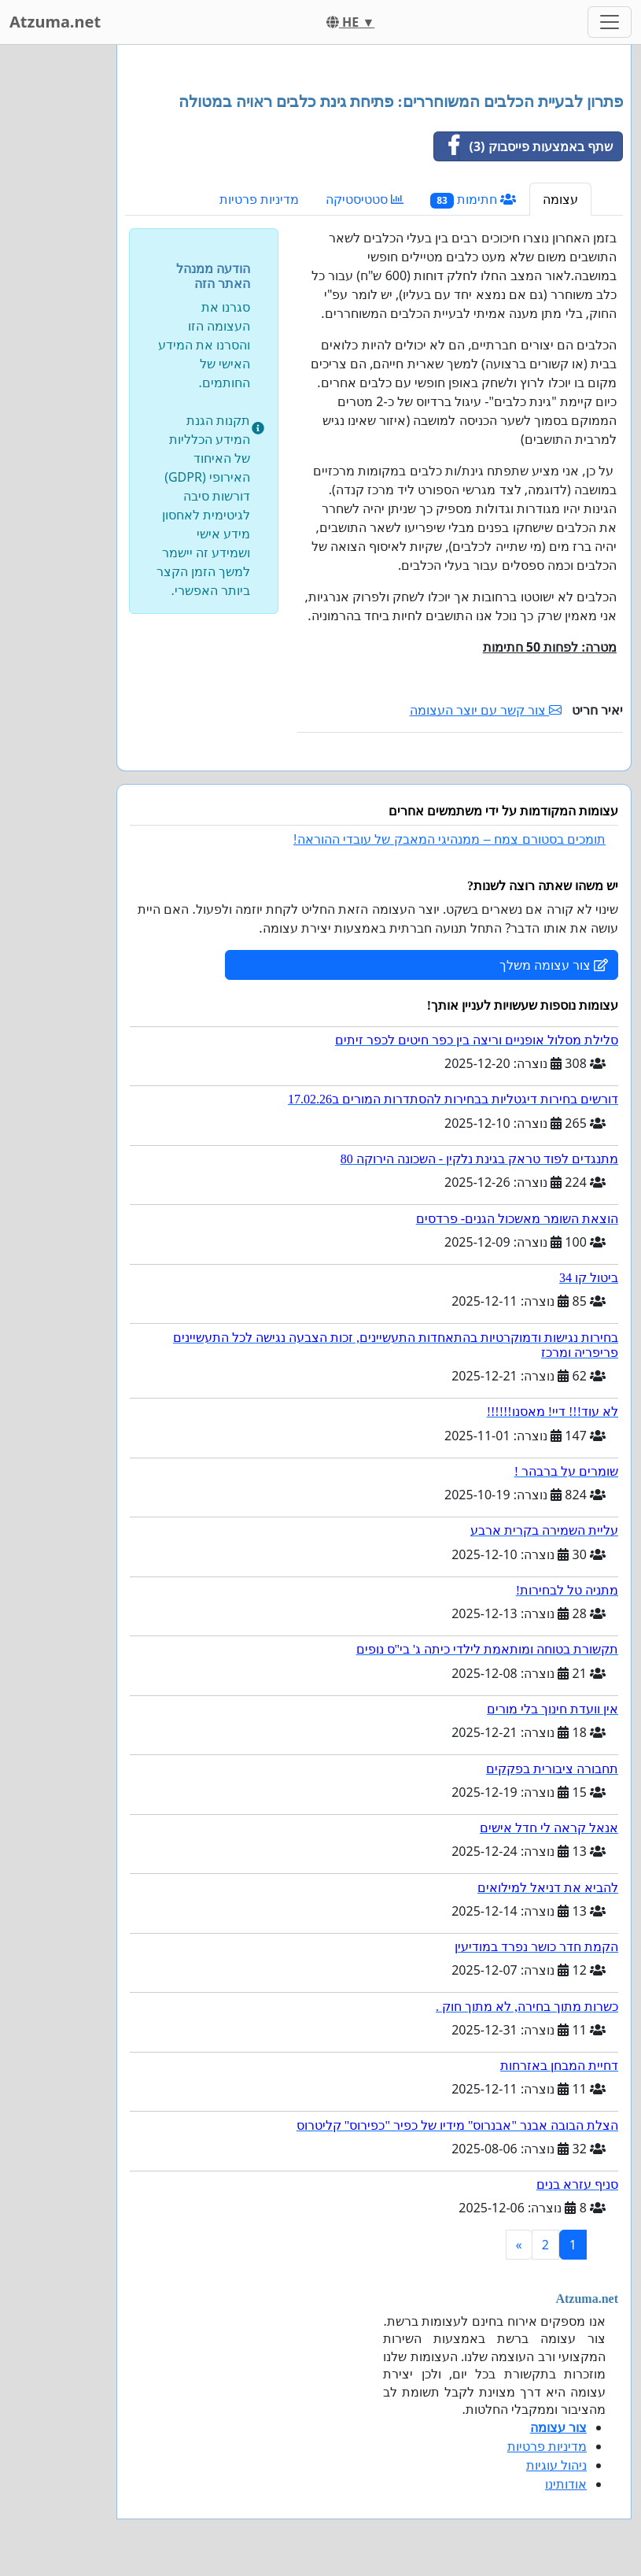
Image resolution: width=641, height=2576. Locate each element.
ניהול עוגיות (556, 2465)
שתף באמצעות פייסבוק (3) (523, 146)
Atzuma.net (55, 21)
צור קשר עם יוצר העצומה (486, 710)
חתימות (473, 199)
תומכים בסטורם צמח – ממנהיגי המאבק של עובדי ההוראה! (449, 839)
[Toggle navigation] (610, 22)
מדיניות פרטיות (259, 199)
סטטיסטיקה (364, 199)
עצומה (560, 199)
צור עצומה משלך (553, 965)
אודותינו (566, 2484)
